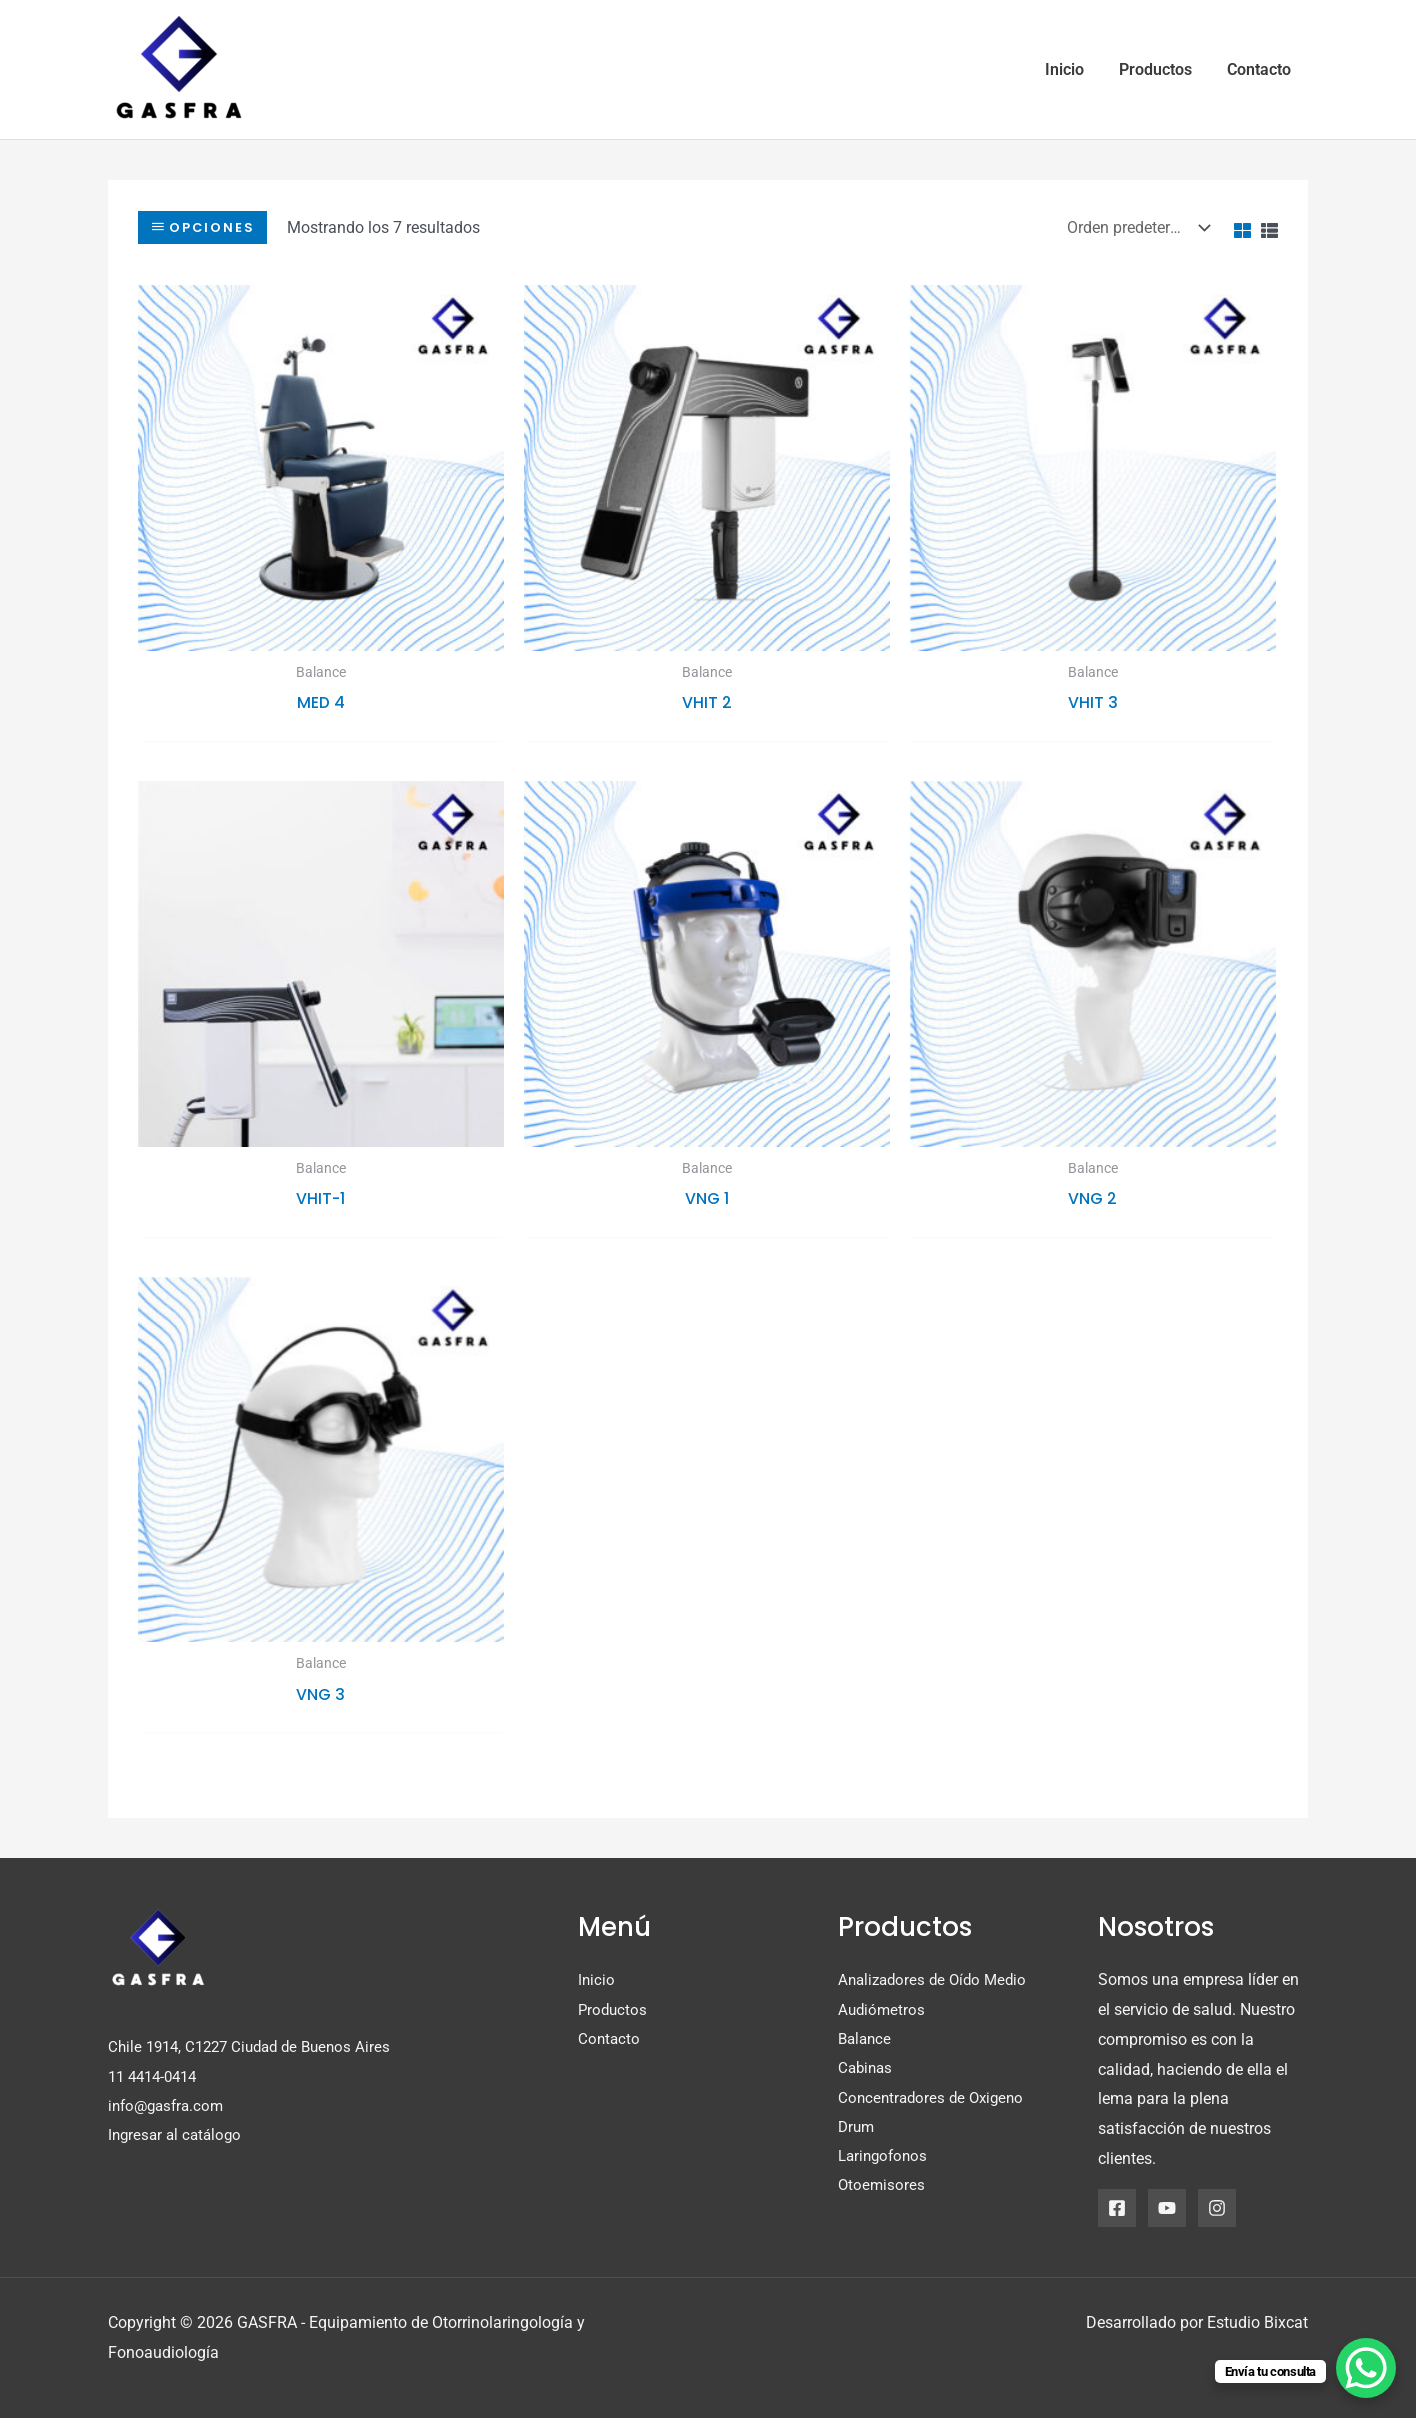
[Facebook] (1117, 2208)
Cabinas (867, 2068)
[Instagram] (1217, 2208)
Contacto (610, 2038)
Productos (614, 2009)
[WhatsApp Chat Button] (1366, 2368)
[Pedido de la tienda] (1134, 226)
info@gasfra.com (169, 2105)
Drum (857, 2127)
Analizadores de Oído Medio (937, 1979)
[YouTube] (1167, 2208)
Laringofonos (885, 2157)
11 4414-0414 (157, 2075)
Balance (866, 2038)
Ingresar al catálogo (178, 2135)
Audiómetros (883, 2009)
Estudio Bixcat (1257, 2322)
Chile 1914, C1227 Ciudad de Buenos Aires (257, 2046)
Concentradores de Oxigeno (935, 2098)
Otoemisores (882, 2187)
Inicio (597, 1979)
